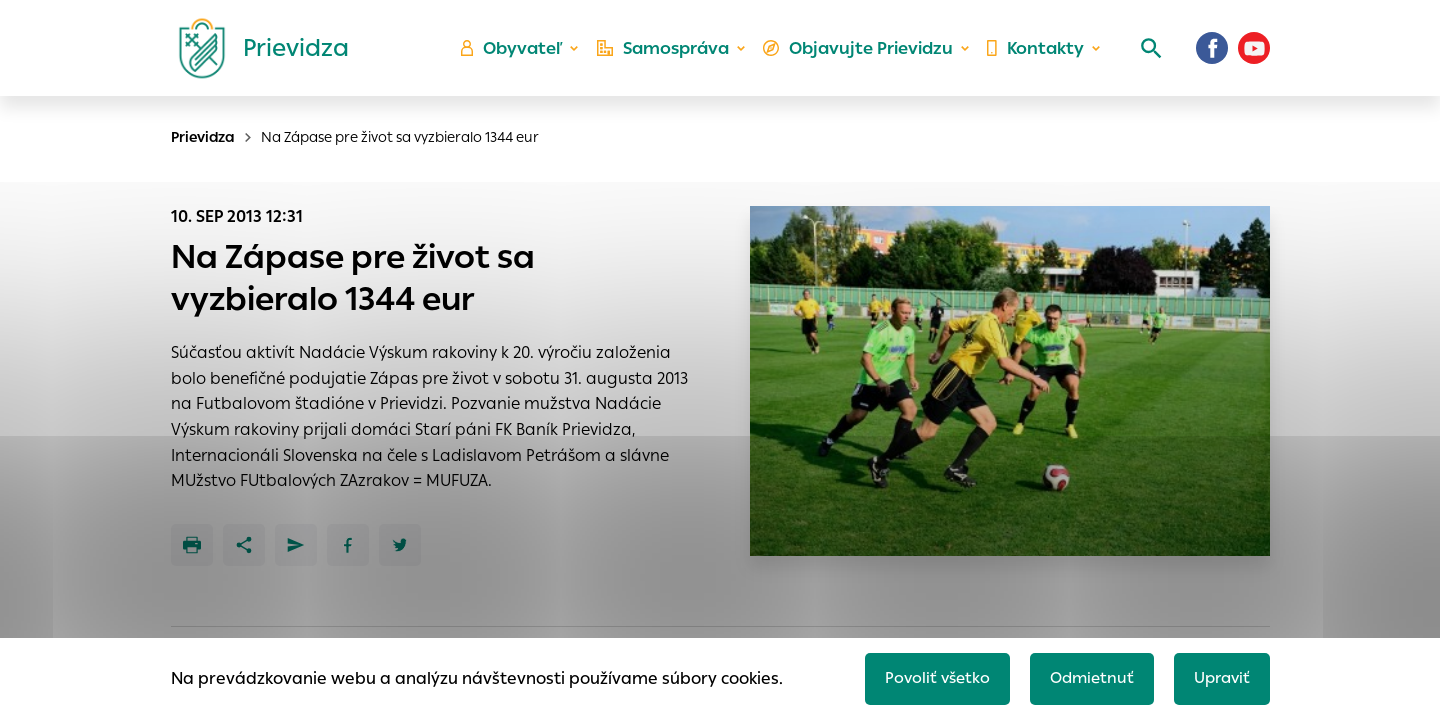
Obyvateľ (521, 55)
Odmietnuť (1085, 676)
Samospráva (670, 55)
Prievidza (203, 137)
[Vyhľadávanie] (1146, 55)
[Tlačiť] (192, 545)
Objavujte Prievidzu (861, 55)
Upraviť (1219, 676)
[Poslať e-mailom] (296, 545)
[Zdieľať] (244, 545)
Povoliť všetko (926, 676)
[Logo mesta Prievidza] (256, 55)
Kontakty (1034, 55)
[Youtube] (1254, 55)
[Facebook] (1212, 55)
